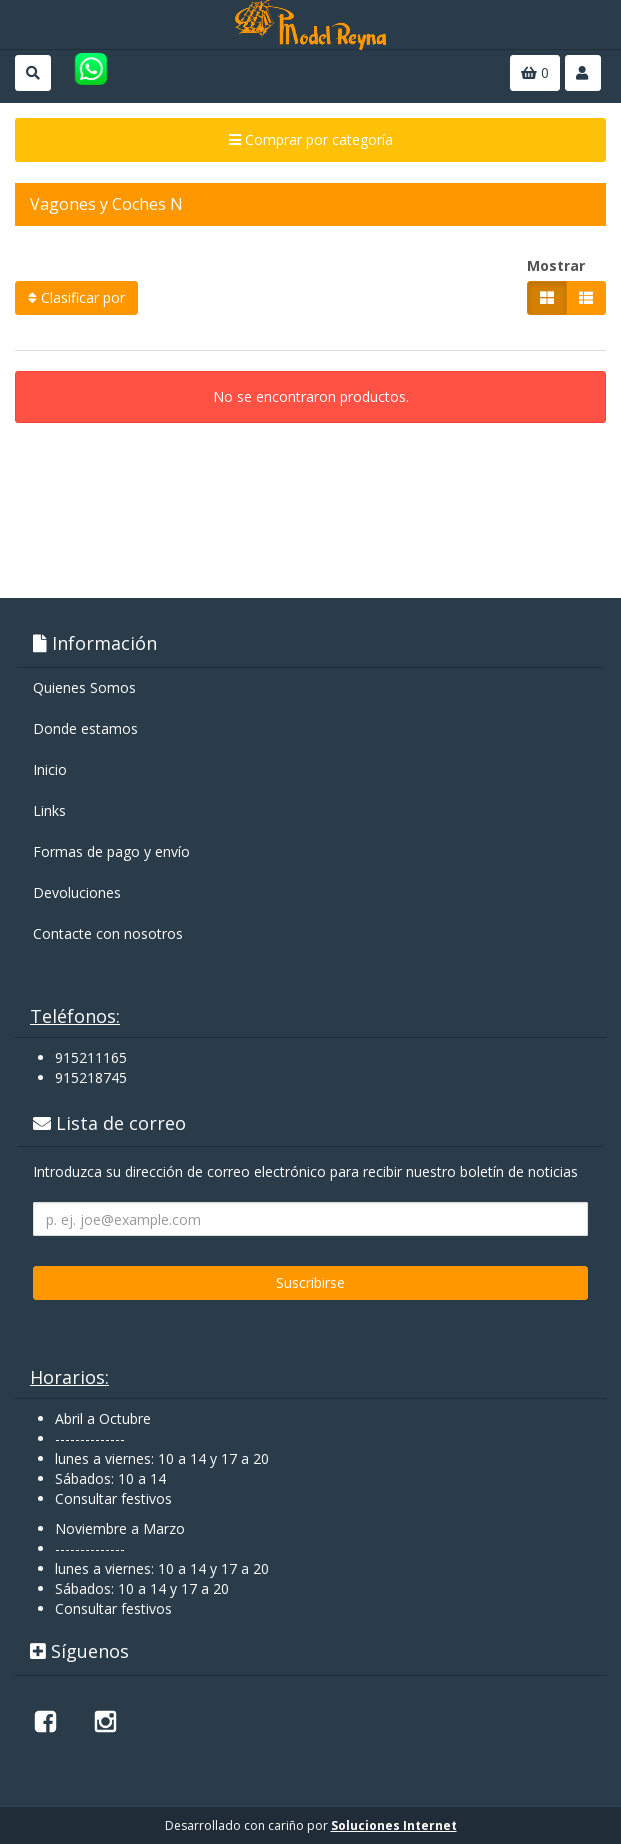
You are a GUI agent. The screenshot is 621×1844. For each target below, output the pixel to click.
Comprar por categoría (311, 139)
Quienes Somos (84, 687)
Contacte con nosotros (108, 933)
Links (49, 810)
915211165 (91, 1057)
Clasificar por (76, 297)
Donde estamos (85, 728)
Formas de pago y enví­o (111, 851)
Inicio (50, 769)
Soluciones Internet (394, 1825)
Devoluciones (77, 892)
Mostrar (556, 265)
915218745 (91, 1077)
